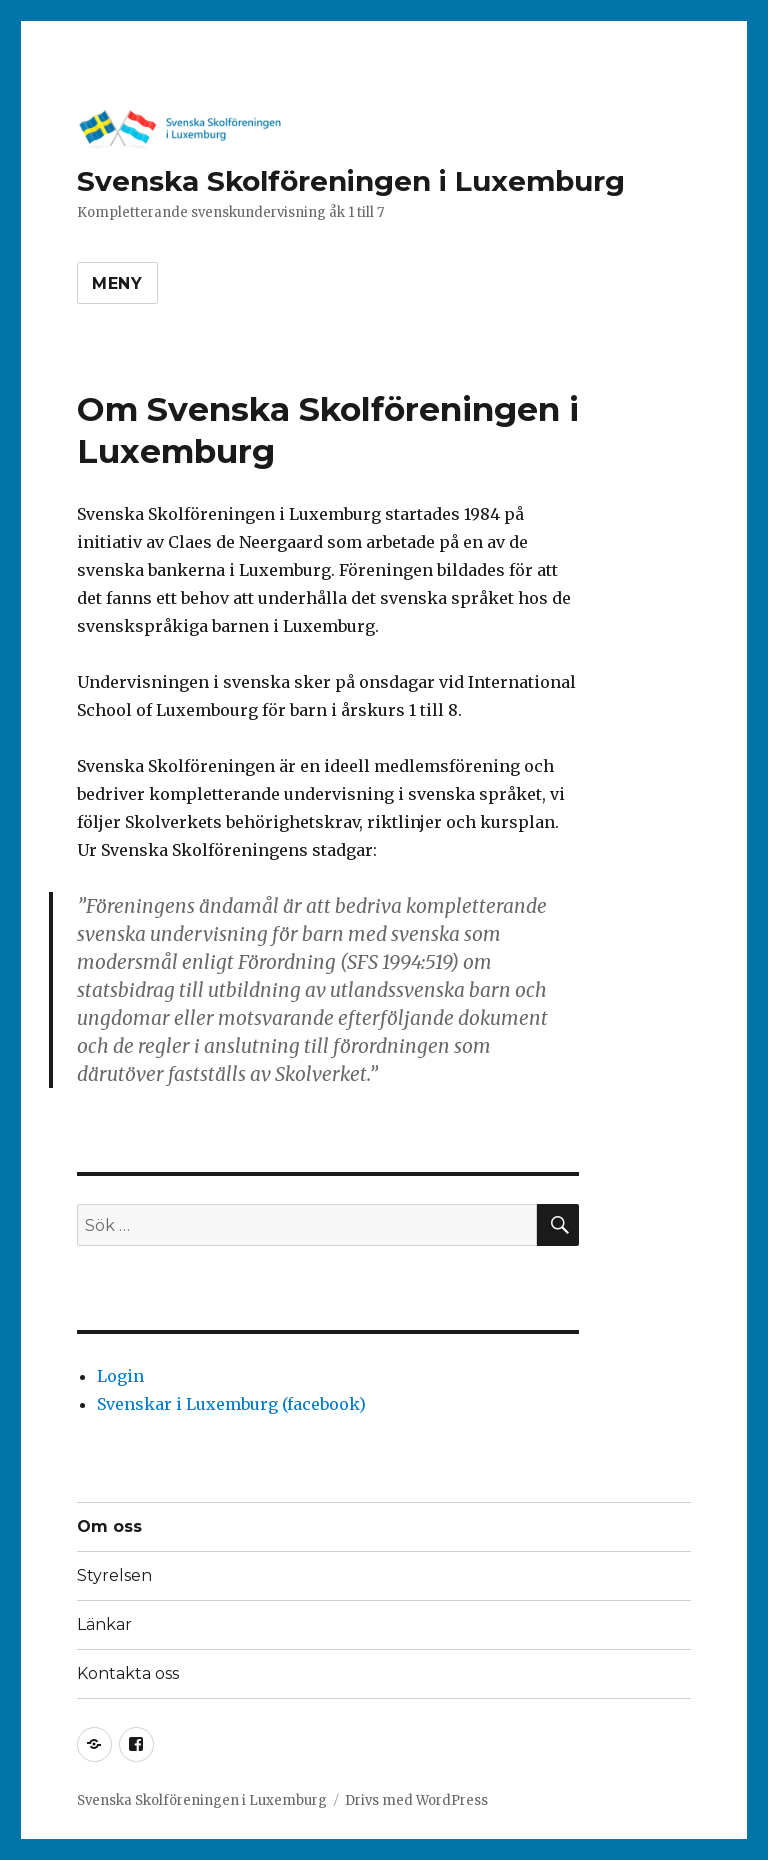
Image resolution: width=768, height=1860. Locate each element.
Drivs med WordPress (416, 1800)
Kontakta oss (128, 1673)
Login (120, 1376)
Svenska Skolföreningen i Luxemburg (351, 181)
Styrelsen (114, 1575)
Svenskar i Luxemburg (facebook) (231, 1404)
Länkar (104, 1624)
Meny (117, 283)
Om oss (109, 1526)
